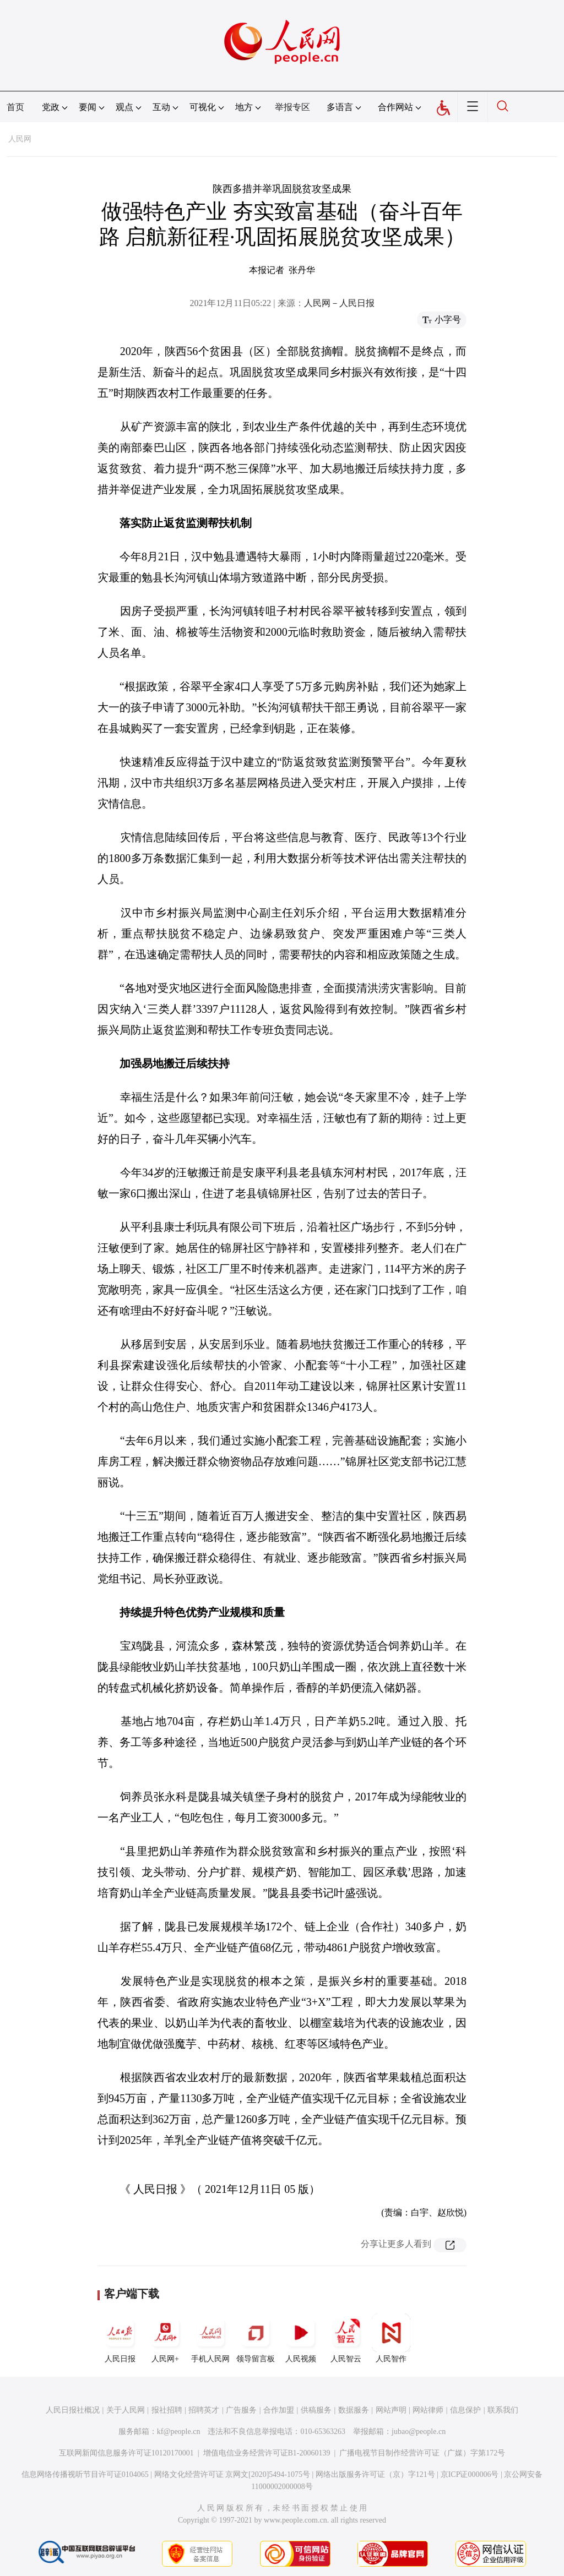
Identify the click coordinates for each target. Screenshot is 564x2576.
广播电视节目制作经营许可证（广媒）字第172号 (422, 2453)
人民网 (19, 139)
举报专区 (292, 107)
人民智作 (391, 2338)
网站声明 (391, 2410)
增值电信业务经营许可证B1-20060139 (266, 2453)
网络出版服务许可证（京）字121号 (375, 2474)
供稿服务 (316, 2410)
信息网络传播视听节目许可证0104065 (85, 2474)
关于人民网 (125, 2410)
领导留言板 (255, 2338)
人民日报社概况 (73, 2410)
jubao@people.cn (419, 2431)
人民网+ (165, 2338)
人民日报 (120, 2338)
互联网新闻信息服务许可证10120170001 (126, 2453)
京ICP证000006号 (470, 2474)
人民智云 (346, 2338)
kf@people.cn (178, 2431)
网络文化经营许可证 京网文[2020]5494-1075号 (232, 2474)
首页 (15, 107)
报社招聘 (166, 2410)
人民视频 (300, 2338)
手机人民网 (210, 2338)
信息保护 (465, 2410)
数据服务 (353, 2410)
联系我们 (502, 2410)
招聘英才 (203, 2410)
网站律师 (428, 2410)
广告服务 (241, 2410)
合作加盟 (278, 2410)
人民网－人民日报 (339, 303)
